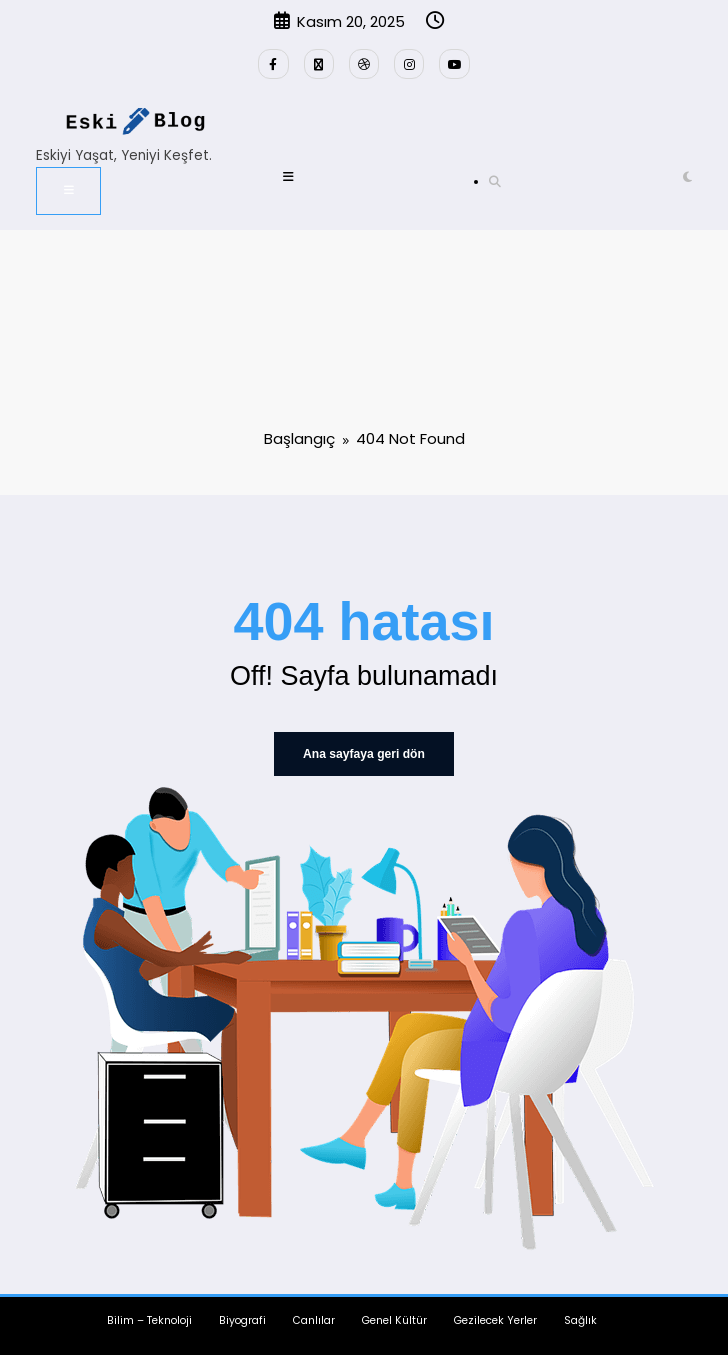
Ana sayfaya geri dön (364, 754)
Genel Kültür (394, 1319)
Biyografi (242, 1319)
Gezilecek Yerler (495, 1319)
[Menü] (68, 190)
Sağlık (580, 1319)
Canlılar (314, 1319)
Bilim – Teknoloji (149, 1319)
